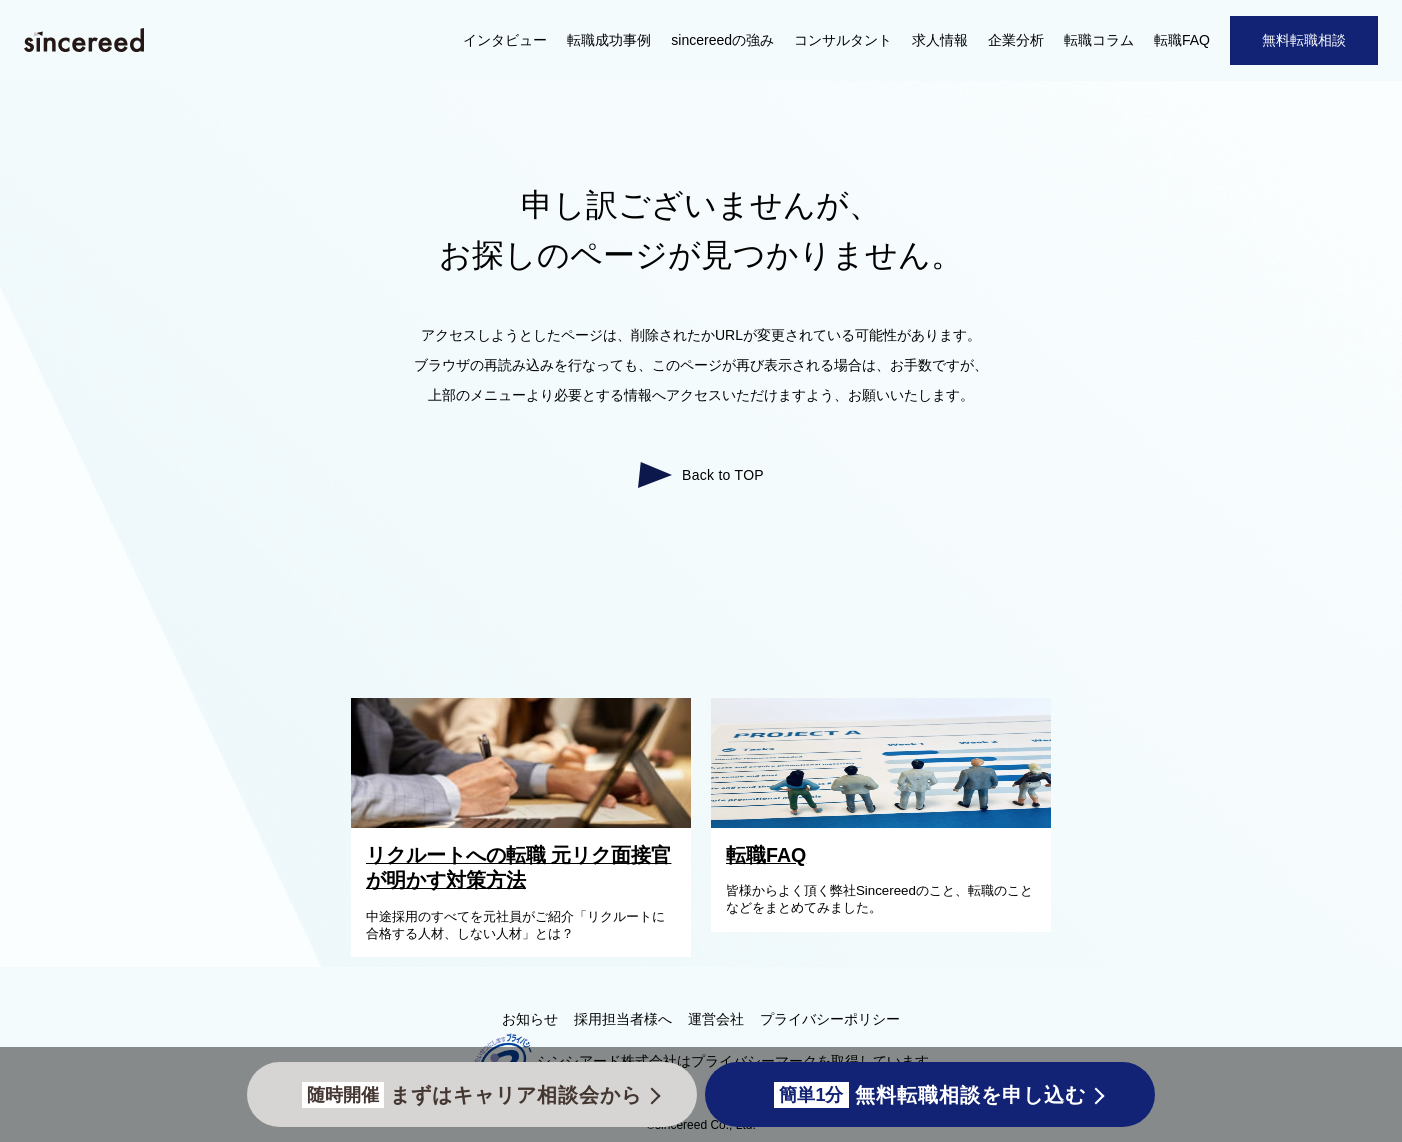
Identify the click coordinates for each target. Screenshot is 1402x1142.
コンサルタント (843, 40)
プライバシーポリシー (830, 1019)
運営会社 (716, 1019)
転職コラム (1099, 40)
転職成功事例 (609, 40)
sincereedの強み (722, 40)
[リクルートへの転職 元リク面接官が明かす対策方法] (526, 823)
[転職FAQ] (886, 823)
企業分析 (1016, 40)
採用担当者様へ (623, 1019)
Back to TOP (723, 475)
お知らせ (530, 1019)
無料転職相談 (1304, 40)
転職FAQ (1182, 40)
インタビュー (505, 40)
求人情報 (940, 40)
